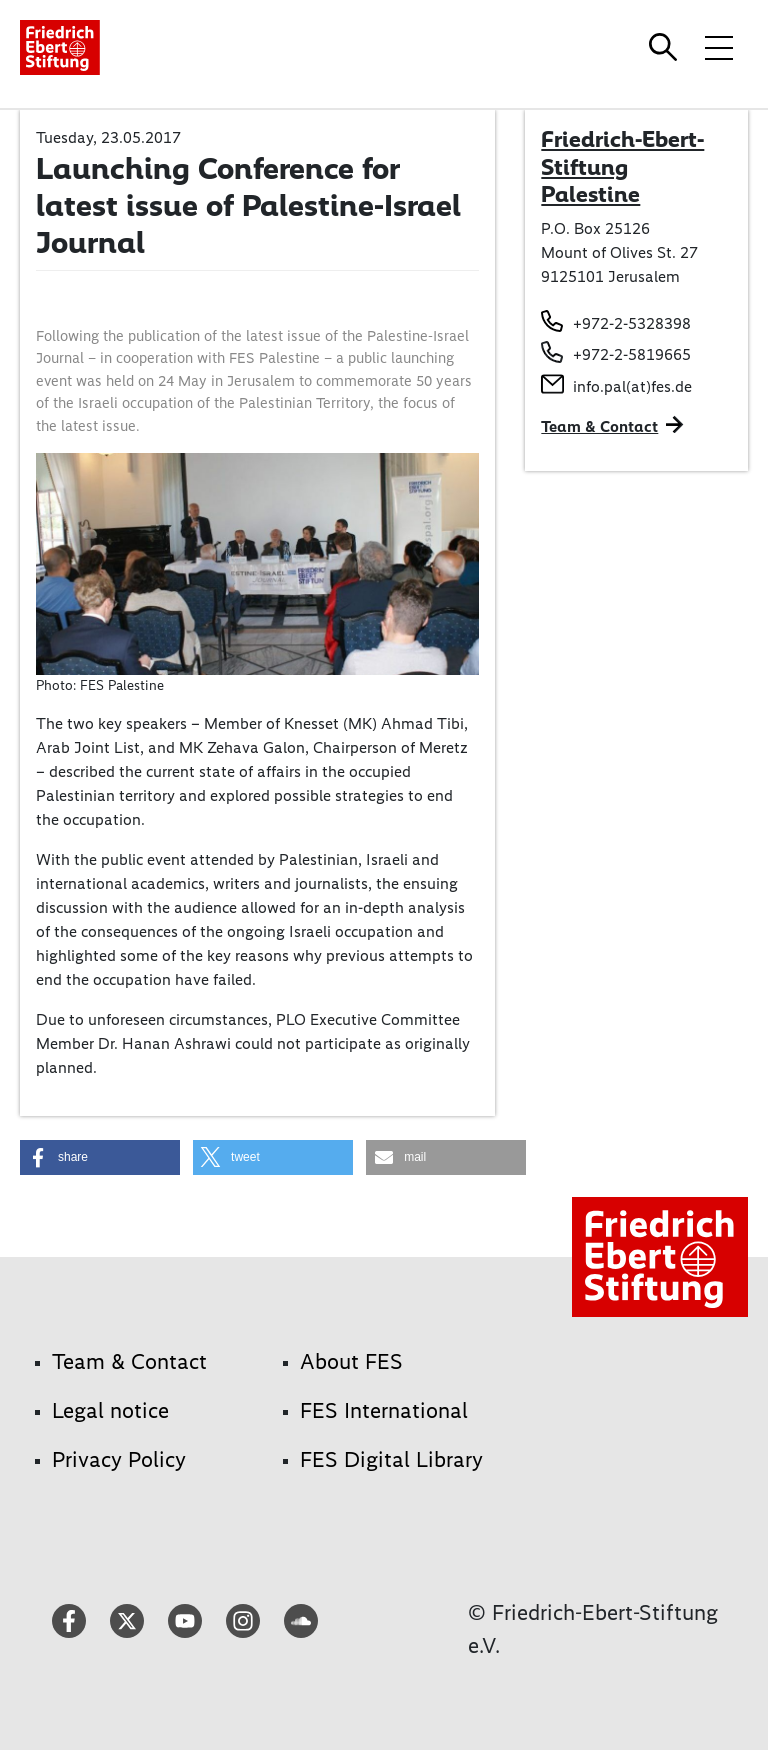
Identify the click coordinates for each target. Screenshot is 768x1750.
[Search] (666, 47)
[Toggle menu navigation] (719, 47)
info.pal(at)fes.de (632, 386)
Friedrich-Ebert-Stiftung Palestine (622, 166)
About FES (351, 1361)
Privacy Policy (119, 1459)
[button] (100, 1157)
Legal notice (110, 1410)
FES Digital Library (391, 1459)
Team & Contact (599, 426)
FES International (384, 1410)
